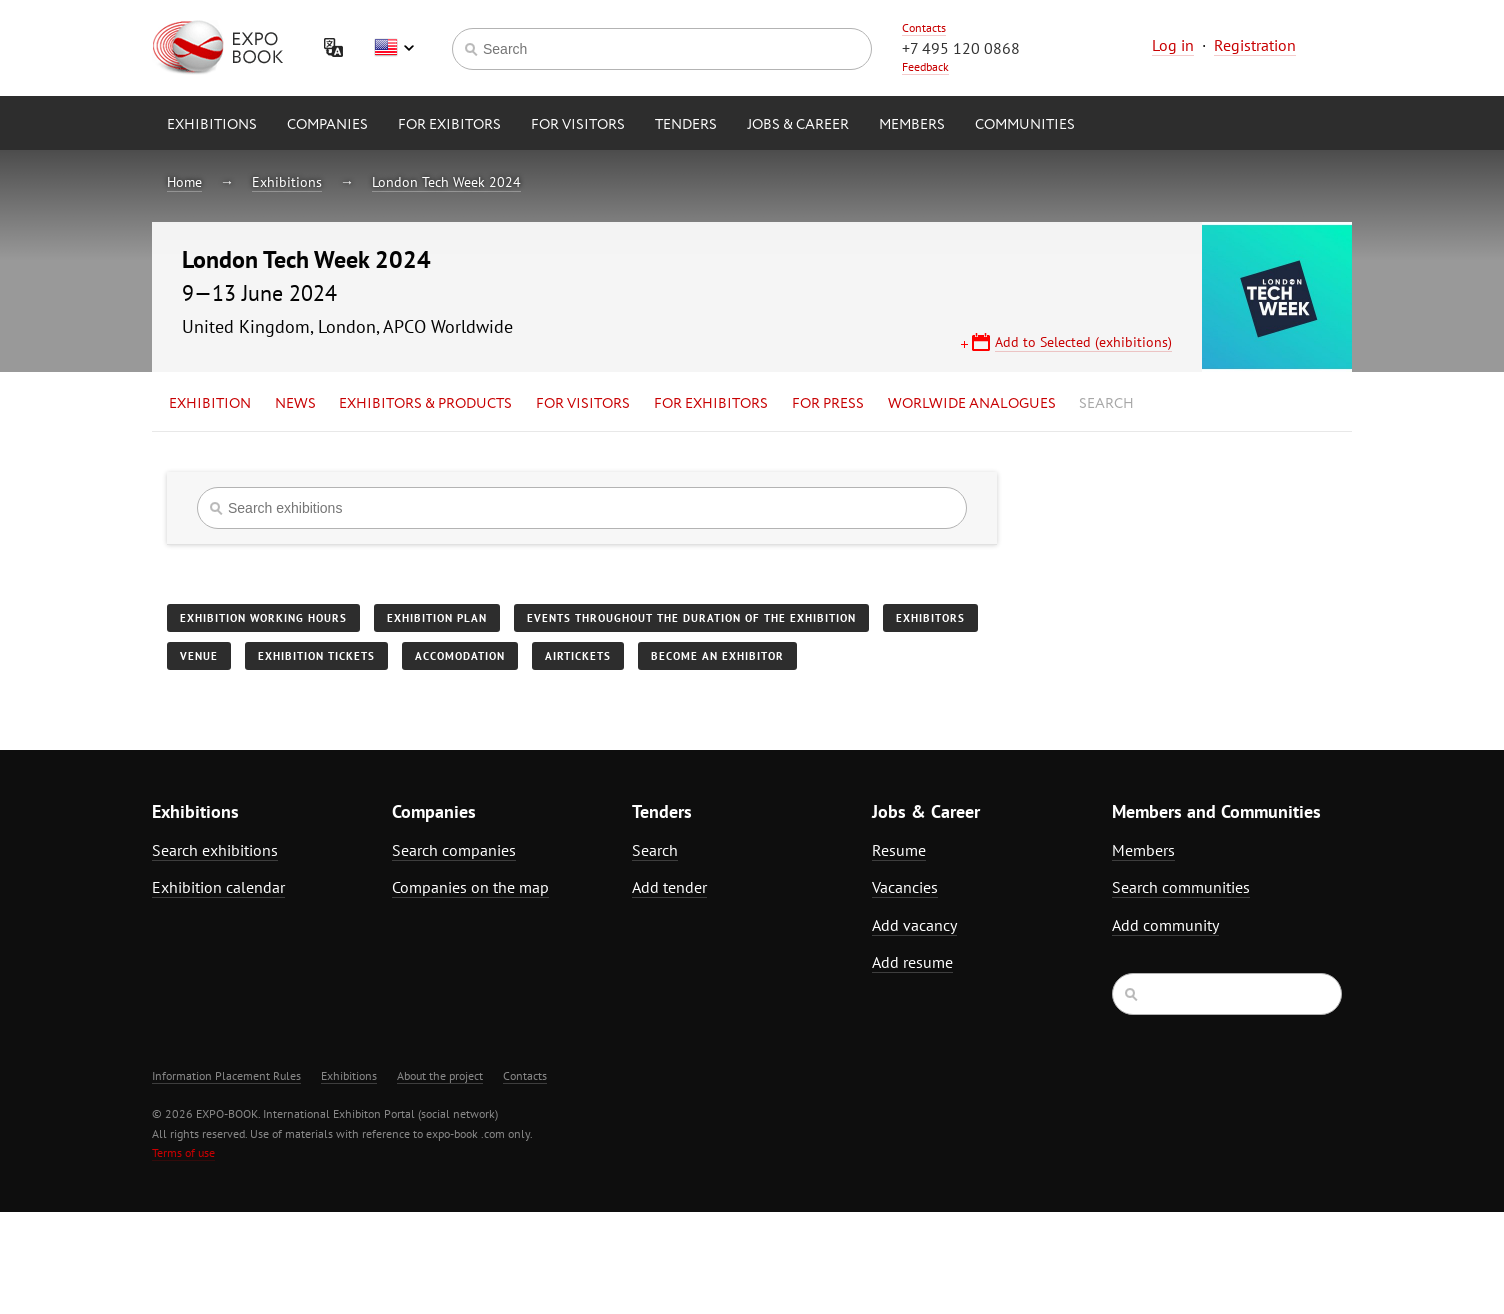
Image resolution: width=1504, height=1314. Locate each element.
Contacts (924, 27)
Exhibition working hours (263, 618)
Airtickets (578, 656)
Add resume (912, 962)
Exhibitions (212, 125)
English (394, 48)
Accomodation (460, 656)
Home (184, 182)
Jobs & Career (798, 125)
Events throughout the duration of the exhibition (691, 618)
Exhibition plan (437, 618)
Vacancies (905, 887)
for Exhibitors (711, 404)
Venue (199, 656)
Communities (1025, 125)
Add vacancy (914, 925)
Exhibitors (930, 618)
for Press (828, 404)
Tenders (686, 125)
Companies (327, 125)
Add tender (669, 887)
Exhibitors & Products (425, 404)
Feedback (925, 66)
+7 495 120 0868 (961, 48)
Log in (1173, 45)
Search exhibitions (215, 850)
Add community (1165, 925)
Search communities (1181, 887)
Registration (1255, 45)
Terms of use (183, 1152)
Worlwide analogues (972, 404)
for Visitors (578, 125)
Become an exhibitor (717, 656)
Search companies (454, 850)
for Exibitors (449, 125)
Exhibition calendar (218, 887)
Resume (899, 850)
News (295, 404)
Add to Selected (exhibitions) (1083, 342)
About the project (440, 1075)
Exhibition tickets (316, 656)
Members (912, 125)
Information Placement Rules (226, 1075)
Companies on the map (470, 887)
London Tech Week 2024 (446, 182)
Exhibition (210, 404)
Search (1106, 404)
